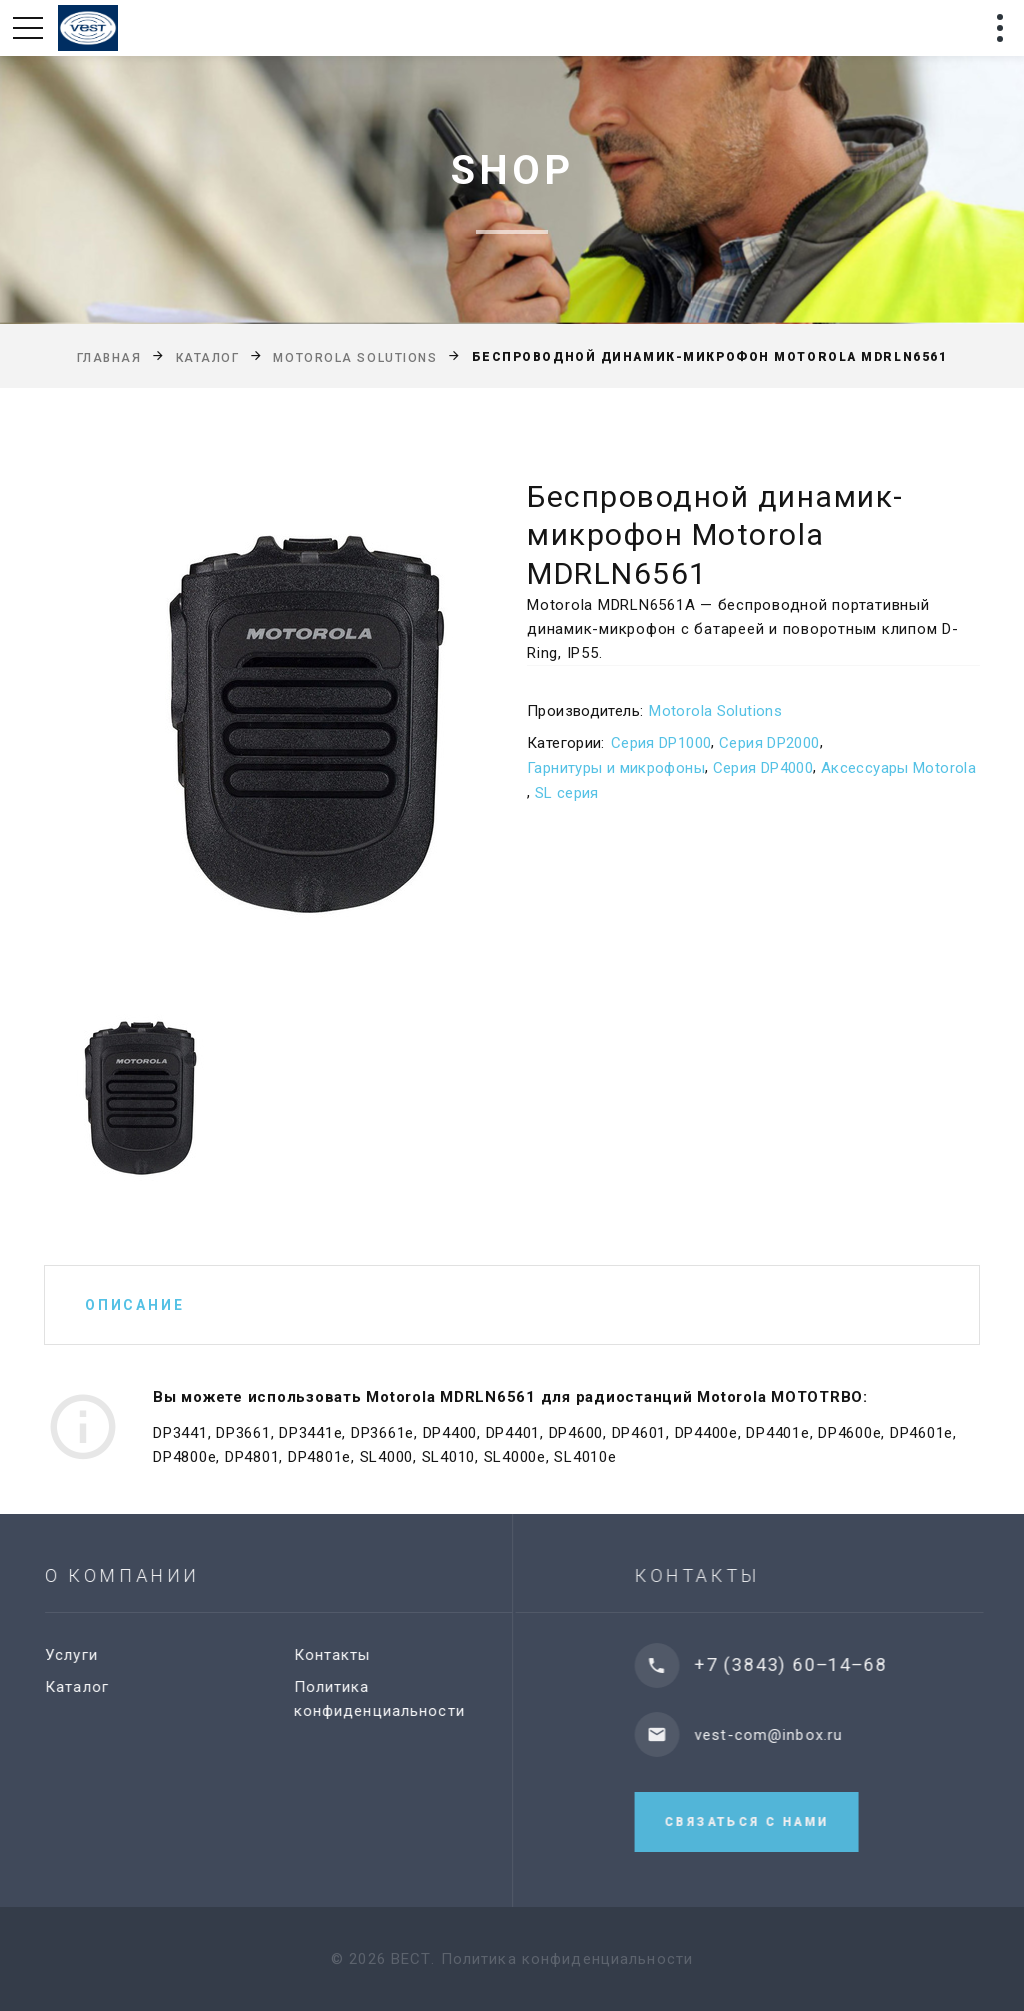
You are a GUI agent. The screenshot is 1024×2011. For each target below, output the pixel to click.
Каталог (208, 358)
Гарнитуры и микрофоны (616, 768)
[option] (258, 718)
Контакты (343, 1655)
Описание (134, 1305)
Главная (109, 358)
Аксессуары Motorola (898, 768)
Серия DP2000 (769, 743)
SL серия (567, 793)
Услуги (82, 1655)
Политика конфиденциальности (567, 1959)
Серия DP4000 (763, 768)
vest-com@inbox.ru (788, 1735)
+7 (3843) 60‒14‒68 (810, 1664)
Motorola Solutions (355, 358)
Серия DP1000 (661, 743)
